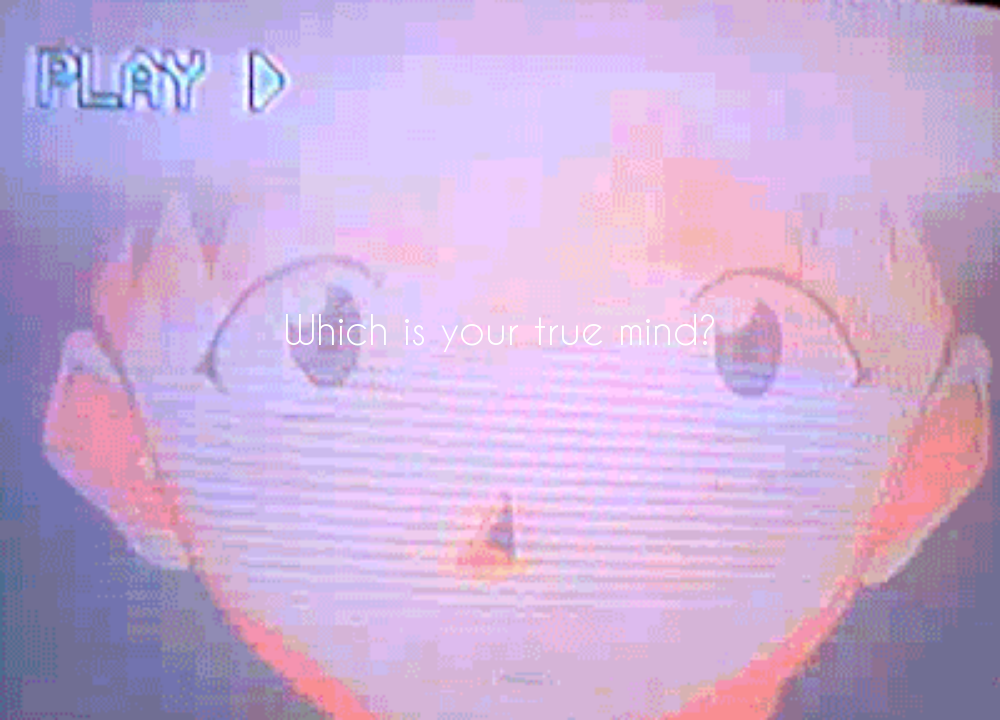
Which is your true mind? (500, 329)
